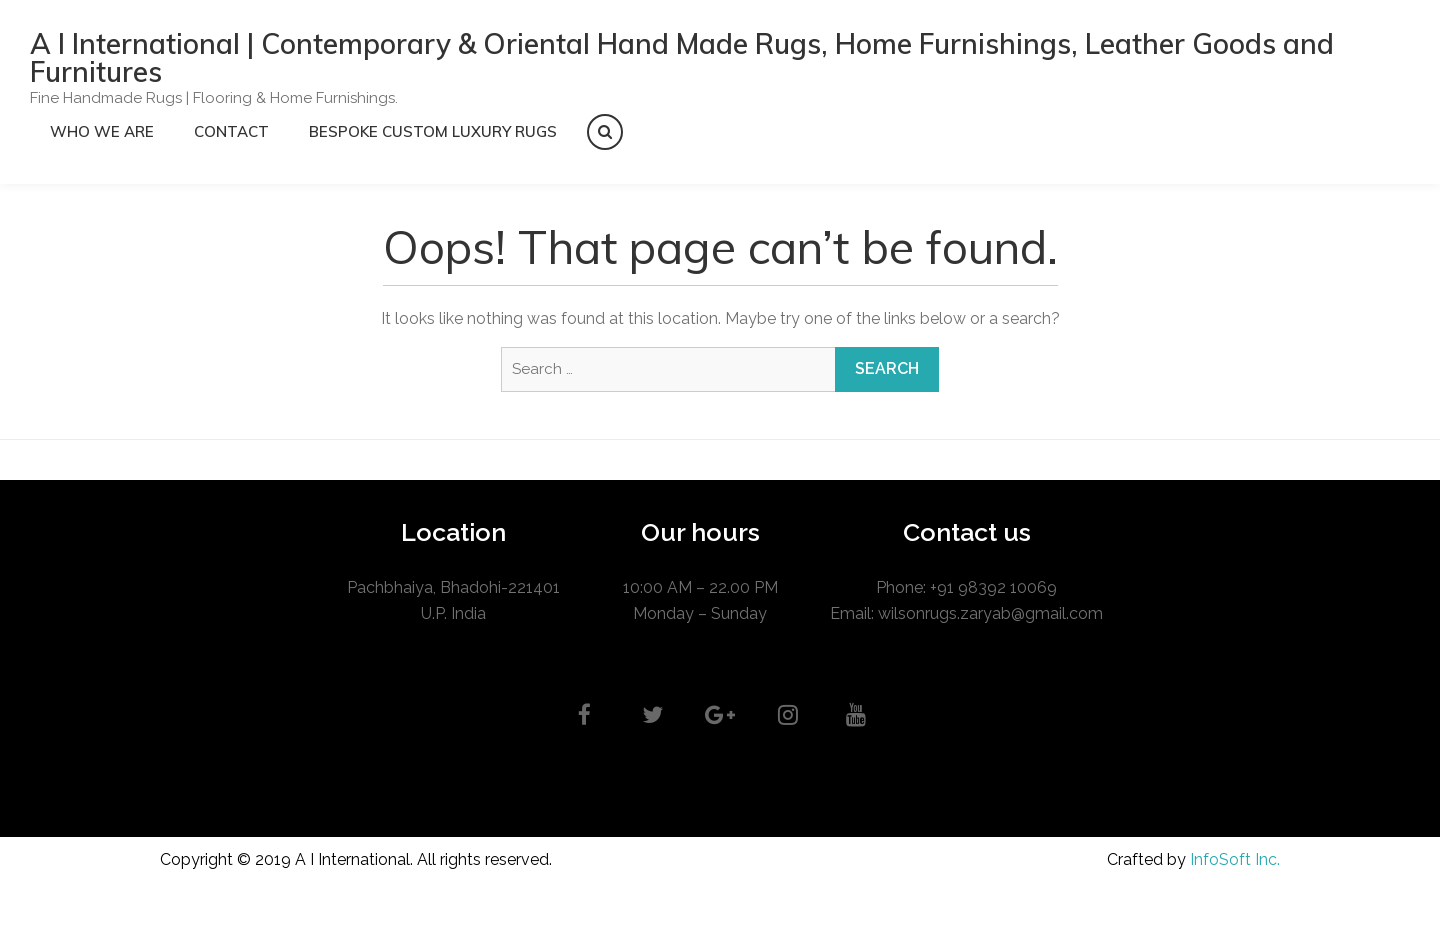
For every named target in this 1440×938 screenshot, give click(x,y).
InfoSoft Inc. (1235, 859)
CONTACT (231, 131)
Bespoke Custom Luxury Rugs (433, 131)
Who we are (102, 131)
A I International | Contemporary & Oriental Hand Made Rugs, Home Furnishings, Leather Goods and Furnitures (682, 57)
